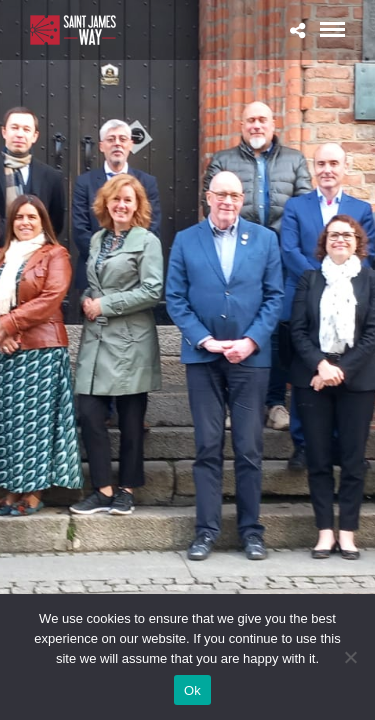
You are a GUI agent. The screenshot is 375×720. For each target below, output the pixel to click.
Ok (192, 690)
